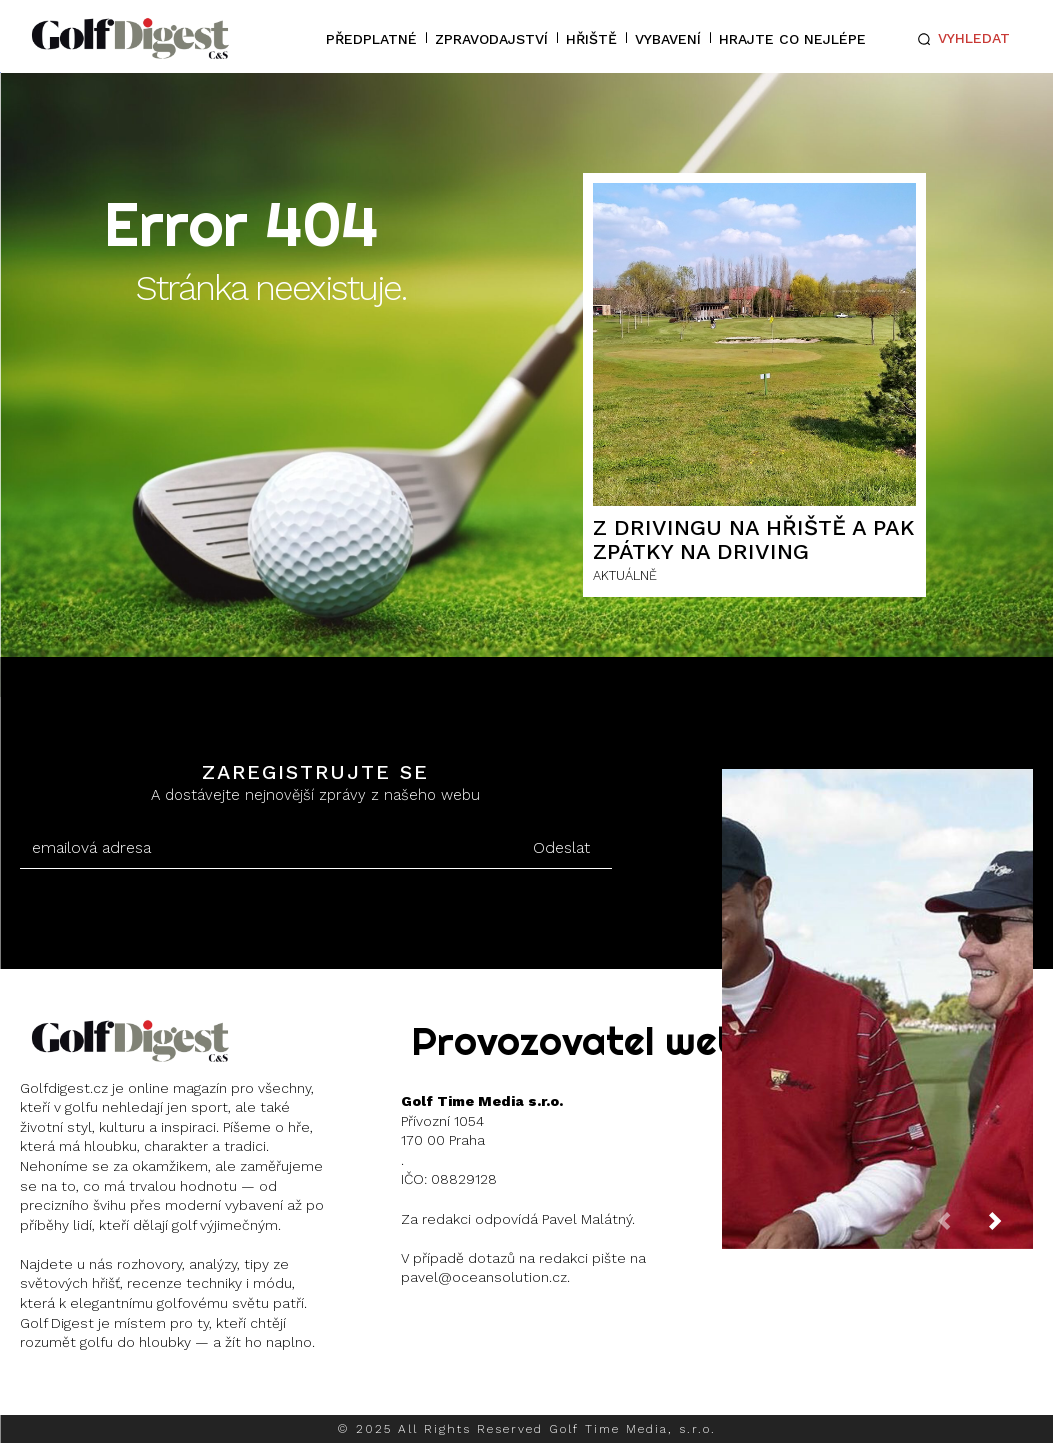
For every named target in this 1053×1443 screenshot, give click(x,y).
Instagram (95, 1393)
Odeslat (561, 847)
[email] (266, 848)
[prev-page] (960, 1226)
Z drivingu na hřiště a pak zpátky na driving (754, 539)
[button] (960, 39)
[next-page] (1011, 1226)
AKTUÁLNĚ (625, 575)
